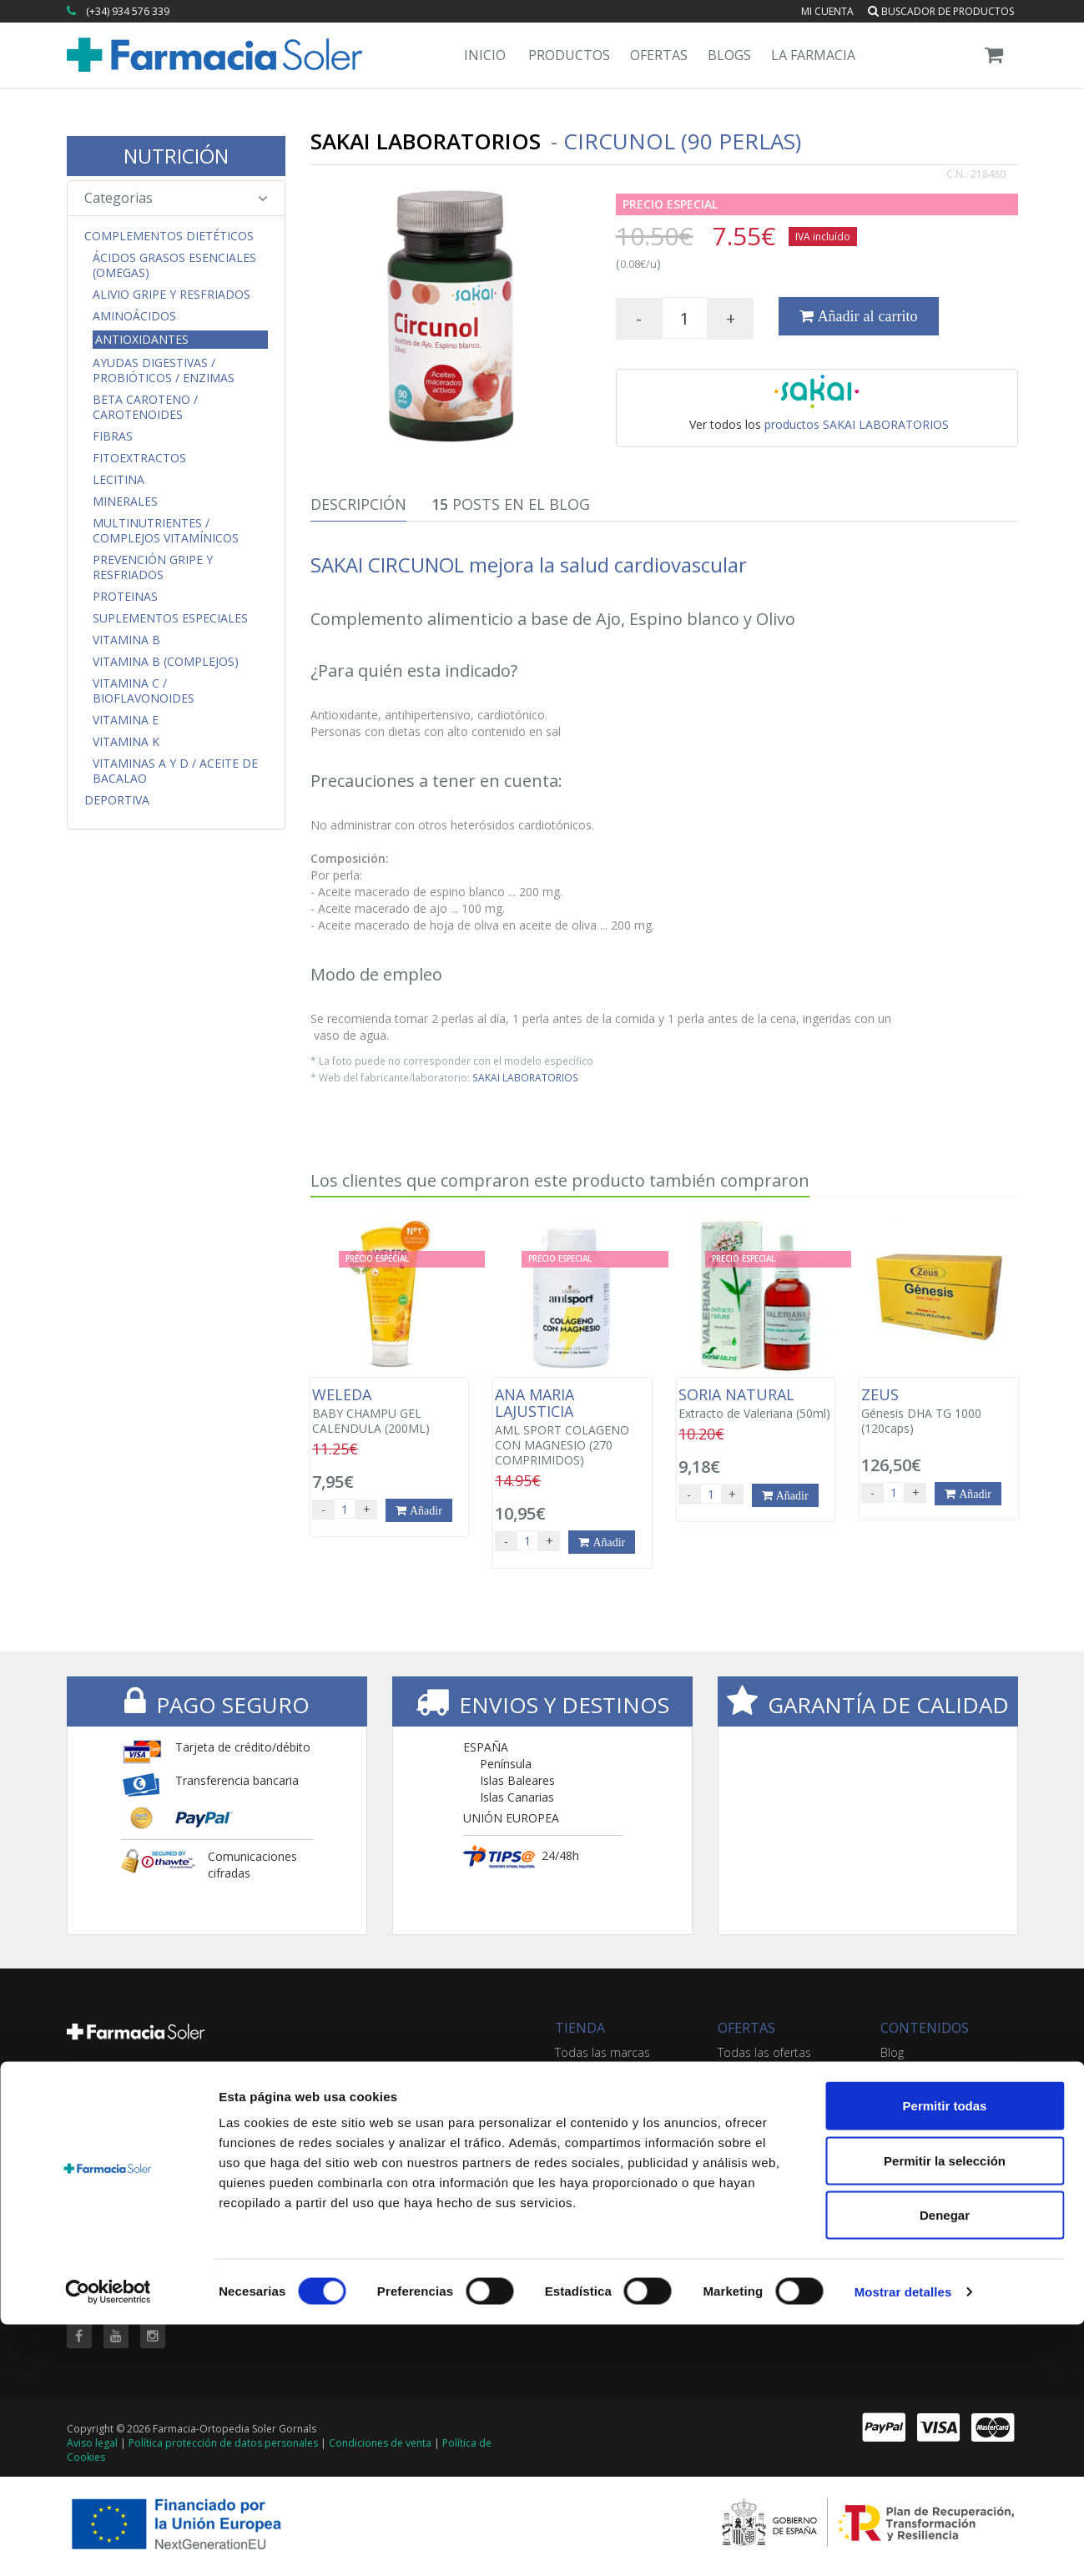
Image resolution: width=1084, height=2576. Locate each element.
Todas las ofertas (764, 2052)
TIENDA (580, 2028)
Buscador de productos (941, 11)
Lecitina (118, 479)
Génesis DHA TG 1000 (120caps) (938, 1411)
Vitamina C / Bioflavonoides (143, 691)
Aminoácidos (134, 316)
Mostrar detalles (903, 2543)
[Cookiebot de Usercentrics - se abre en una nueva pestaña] (108, 2543)
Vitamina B (126, 640)
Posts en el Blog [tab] (510, 504)
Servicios (903, 2069)
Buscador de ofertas (773, 2069)
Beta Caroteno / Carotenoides (145, 407)
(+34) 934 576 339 (127, 11)
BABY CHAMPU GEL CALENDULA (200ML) (389, 1411)
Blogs (729, 55)
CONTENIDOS (924, 2028)
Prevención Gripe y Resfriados (153, 567)
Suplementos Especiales (170, 618)
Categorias (176, 198)
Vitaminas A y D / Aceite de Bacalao (175, 771)
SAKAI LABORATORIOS (525, 1077)
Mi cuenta (827, 11)
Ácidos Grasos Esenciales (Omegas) (174, 265)
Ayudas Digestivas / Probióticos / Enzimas (163, 370)
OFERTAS (746, 2028)
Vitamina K (126, 741)
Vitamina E (126, 720)
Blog (892, 2052)
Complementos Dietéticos (169, 236)
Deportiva (116, 800)
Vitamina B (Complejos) (166, 661)
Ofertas (659, 55)
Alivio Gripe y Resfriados (171, 294)
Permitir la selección (945, 2412)
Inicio (485, 55)
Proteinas (125, 596)
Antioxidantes (142, 339)
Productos (569, 55)
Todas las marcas (602, 2052)
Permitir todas (945, 2357)
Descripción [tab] (358, 504)
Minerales (125, 501)
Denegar (945, 2466)
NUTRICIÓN (176, 155)
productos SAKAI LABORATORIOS (856, 424)
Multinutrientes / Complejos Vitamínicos (166, 531)
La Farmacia (813, 55)
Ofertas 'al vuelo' (762, 2086)
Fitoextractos (139, 458)
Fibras (113, 436)
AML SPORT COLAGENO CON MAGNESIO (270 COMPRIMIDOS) (572, 1427)
